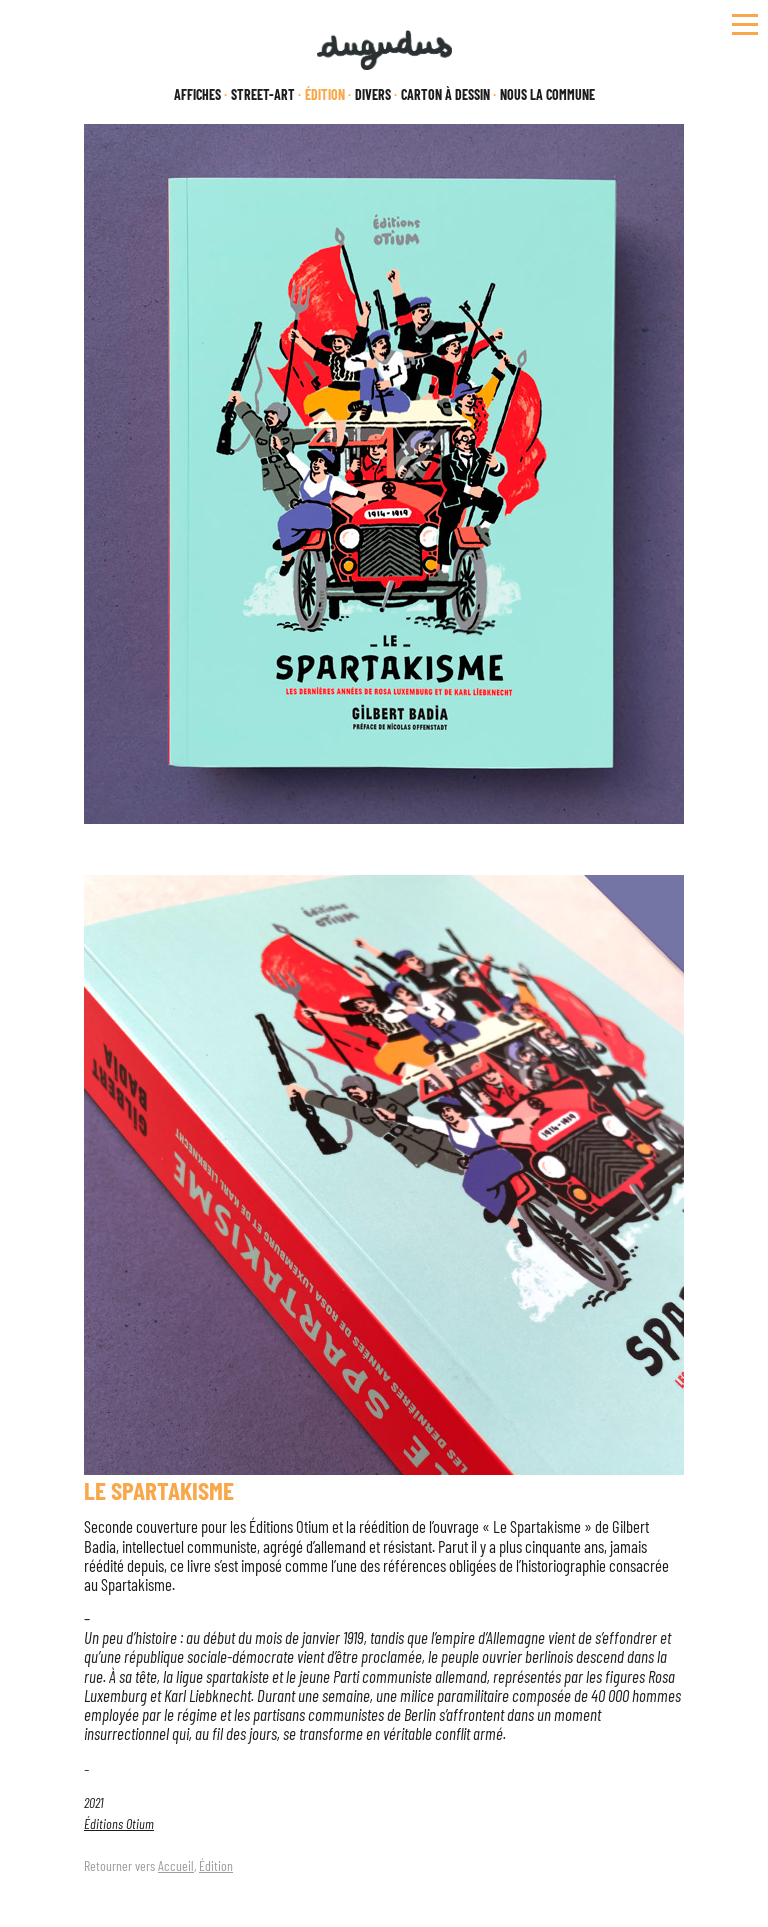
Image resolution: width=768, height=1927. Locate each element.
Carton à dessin (445, 95)
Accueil (176, 1865)
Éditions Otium (119, 1823)
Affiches (197, 95)
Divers (373, 95)
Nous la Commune (547, 95)
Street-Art (263, 95)
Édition (216, 1865)
